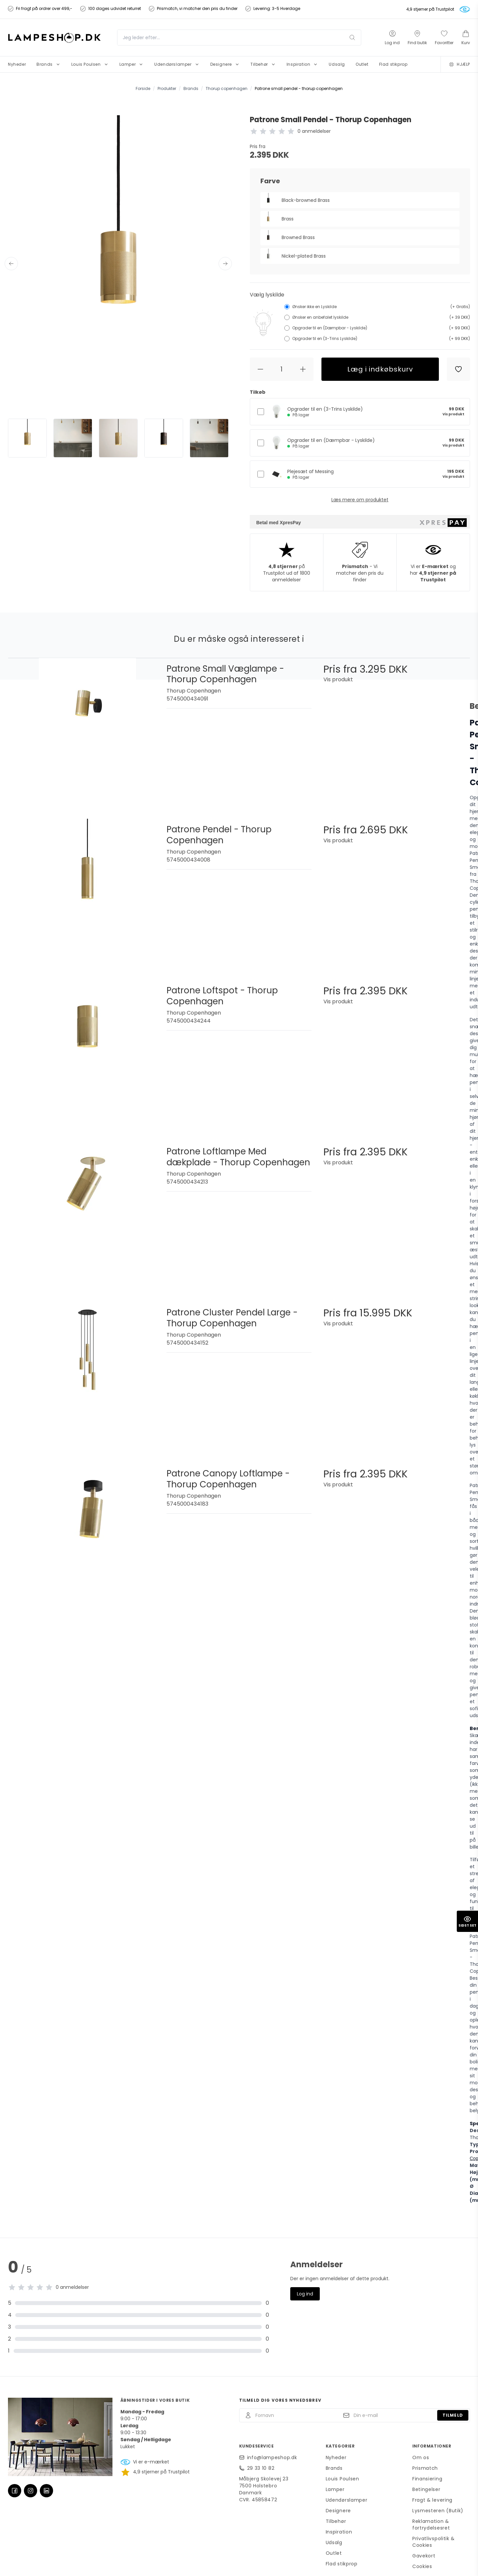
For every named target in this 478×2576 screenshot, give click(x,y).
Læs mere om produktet (359, 499)
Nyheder (336, 2457)
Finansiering (427, 2478)
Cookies (422, 2566)
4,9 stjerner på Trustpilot (430, 9)
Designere (338, 2510)
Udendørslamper (347, 2500)
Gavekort (424, 2555)
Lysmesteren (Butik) (437, 2510)
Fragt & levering (432, 2500)
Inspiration (339, 2532)
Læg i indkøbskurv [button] (380, 369)
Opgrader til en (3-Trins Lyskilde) (325, 412)
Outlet (334, 2553)
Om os (420, 2457)
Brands (334, 2468)
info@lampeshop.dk (272, 2457)
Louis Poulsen (342, 2478)
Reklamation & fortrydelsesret (431, 2524)
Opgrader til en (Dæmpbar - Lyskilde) (331, 443)
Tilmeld (453, 2415)
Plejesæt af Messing (310, 474)
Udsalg (334, 2542)
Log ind (305, 2293)
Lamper (335, 2489)
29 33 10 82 (261, 2468)
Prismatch (425, 2468)
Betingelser (426, 2489)
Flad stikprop (342, 2563)
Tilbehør (336, 2521)
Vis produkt (453, 414)
